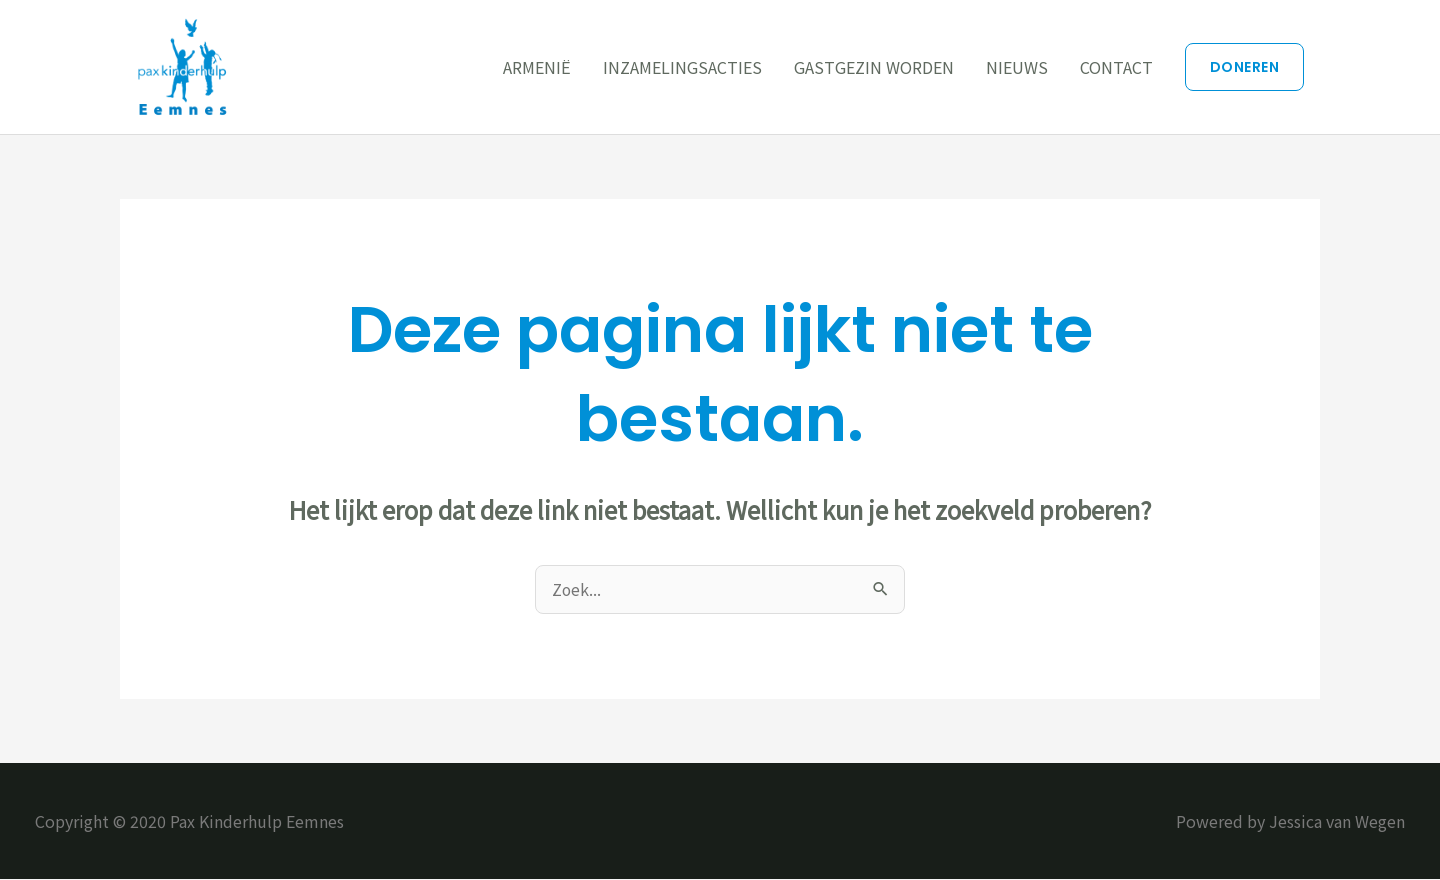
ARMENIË (537, 67)
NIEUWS (1017, 67)
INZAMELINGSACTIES (682, 67)
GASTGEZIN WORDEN (874, 67)
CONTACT (1116, 67)
